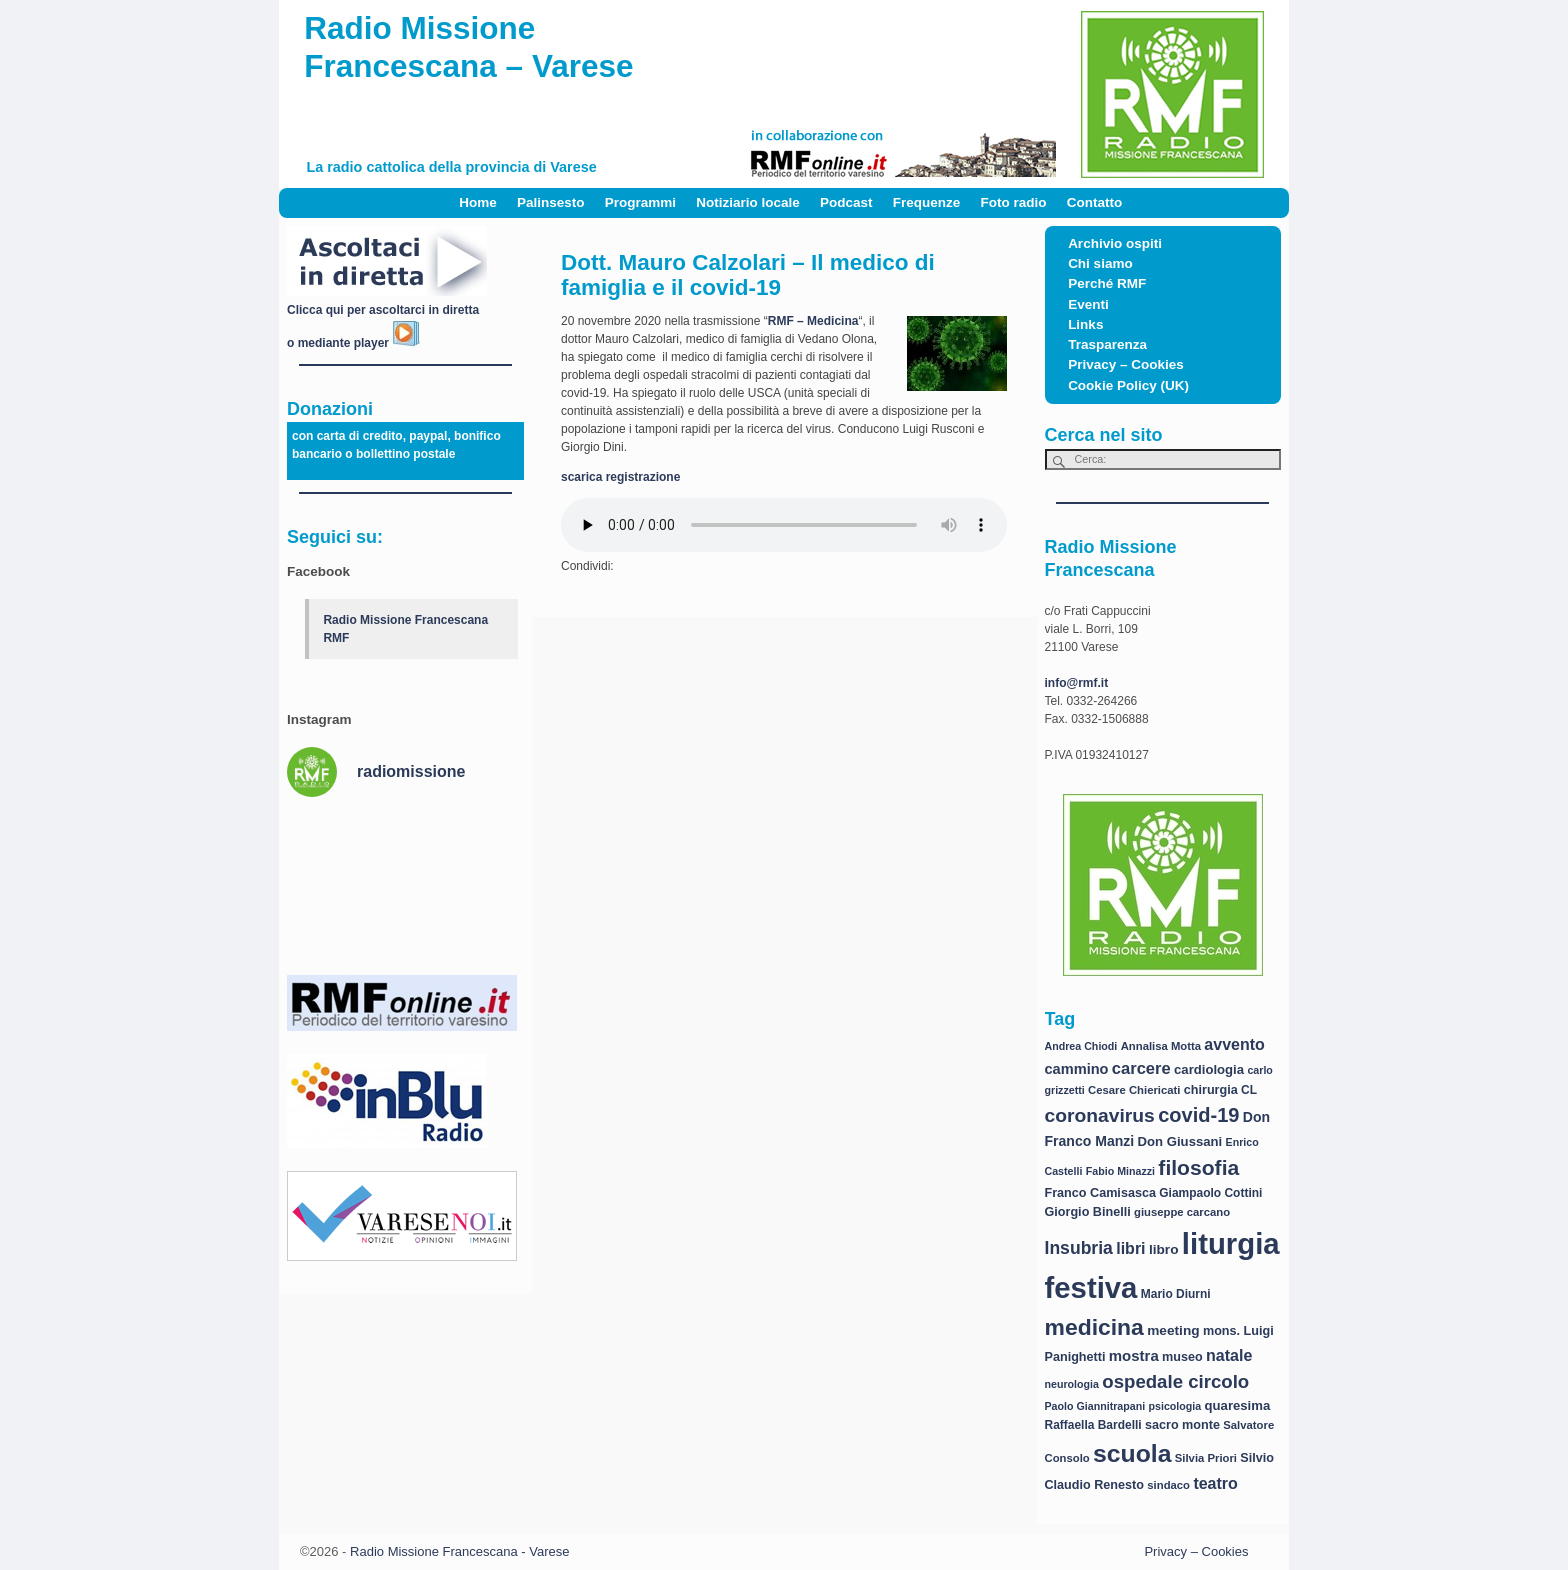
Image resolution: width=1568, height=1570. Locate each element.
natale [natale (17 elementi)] (1229, 1355)
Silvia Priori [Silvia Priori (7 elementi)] (1206, 1458)
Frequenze (927, 202)
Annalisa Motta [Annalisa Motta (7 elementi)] (1161, 1046)
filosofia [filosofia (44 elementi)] (1198, 1167)
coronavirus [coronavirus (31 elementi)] (1100, 1115)
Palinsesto (551, 202)
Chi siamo (1100, 263)
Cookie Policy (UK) (1128, 385)
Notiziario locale (748, 202)
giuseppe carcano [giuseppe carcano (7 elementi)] (1182, 1212)
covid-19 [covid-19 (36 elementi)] (1198, 1115)
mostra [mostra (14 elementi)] (1134, 1355)
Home (478, 202)
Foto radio (1014, 202)
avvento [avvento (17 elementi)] (1234, 1044)
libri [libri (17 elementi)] (1130, 1248)
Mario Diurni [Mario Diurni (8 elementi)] (1176, 1294)
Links (1085, 324)
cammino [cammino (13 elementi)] (1077, 1069)
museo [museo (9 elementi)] (1182, 1357)
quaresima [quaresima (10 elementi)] (1238, 1405)
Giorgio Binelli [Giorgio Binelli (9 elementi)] (1088, 1212)
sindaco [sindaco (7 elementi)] (1168, 1485)
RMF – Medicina (813, 321)
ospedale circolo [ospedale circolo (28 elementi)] (1175, 1381)
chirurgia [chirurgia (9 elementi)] (1211, 1090)
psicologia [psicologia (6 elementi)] (1175, 1406)
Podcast (846, 202)
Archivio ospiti (1115, 243)
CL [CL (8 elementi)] (1249, 1090)
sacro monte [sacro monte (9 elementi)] (1182, 1425)
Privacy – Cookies (1126, 364)
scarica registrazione (620, 477)
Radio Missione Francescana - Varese (459, 1551)
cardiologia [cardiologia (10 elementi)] (1209, 1069)
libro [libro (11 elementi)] (1164, 1249)
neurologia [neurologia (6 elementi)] (1072, 1384)
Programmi (640, 202)
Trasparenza (1107, 344)
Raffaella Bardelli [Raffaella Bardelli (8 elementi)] (1093, 1425)
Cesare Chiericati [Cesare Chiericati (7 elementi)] (1134, 1090)
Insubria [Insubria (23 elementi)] (1079, 1248)
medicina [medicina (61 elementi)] (1094, 1327)
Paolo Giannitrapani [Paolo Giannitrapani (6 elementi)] (1095, 1406)
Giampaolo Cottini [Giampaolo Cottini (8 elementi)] (1210, 1193)
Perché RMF (1107, 283)
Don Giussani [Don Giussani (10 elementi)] (1180, 1141)
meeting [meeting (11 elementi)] (1173, 1330)
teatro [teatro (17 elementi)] (1215, 1483)
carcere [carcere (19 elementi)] (1141, 1068)
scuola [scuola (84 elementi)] (1132, 1453)
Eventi (1088, 304)
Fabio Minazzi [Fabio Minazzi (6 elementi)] (1120, 1171)
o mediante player (353, 343)
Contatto (1094, 202)
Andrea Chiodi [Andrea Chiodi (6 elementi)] (1081, 1046)
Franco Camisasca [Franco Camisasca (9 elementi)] (1100, 1193)
